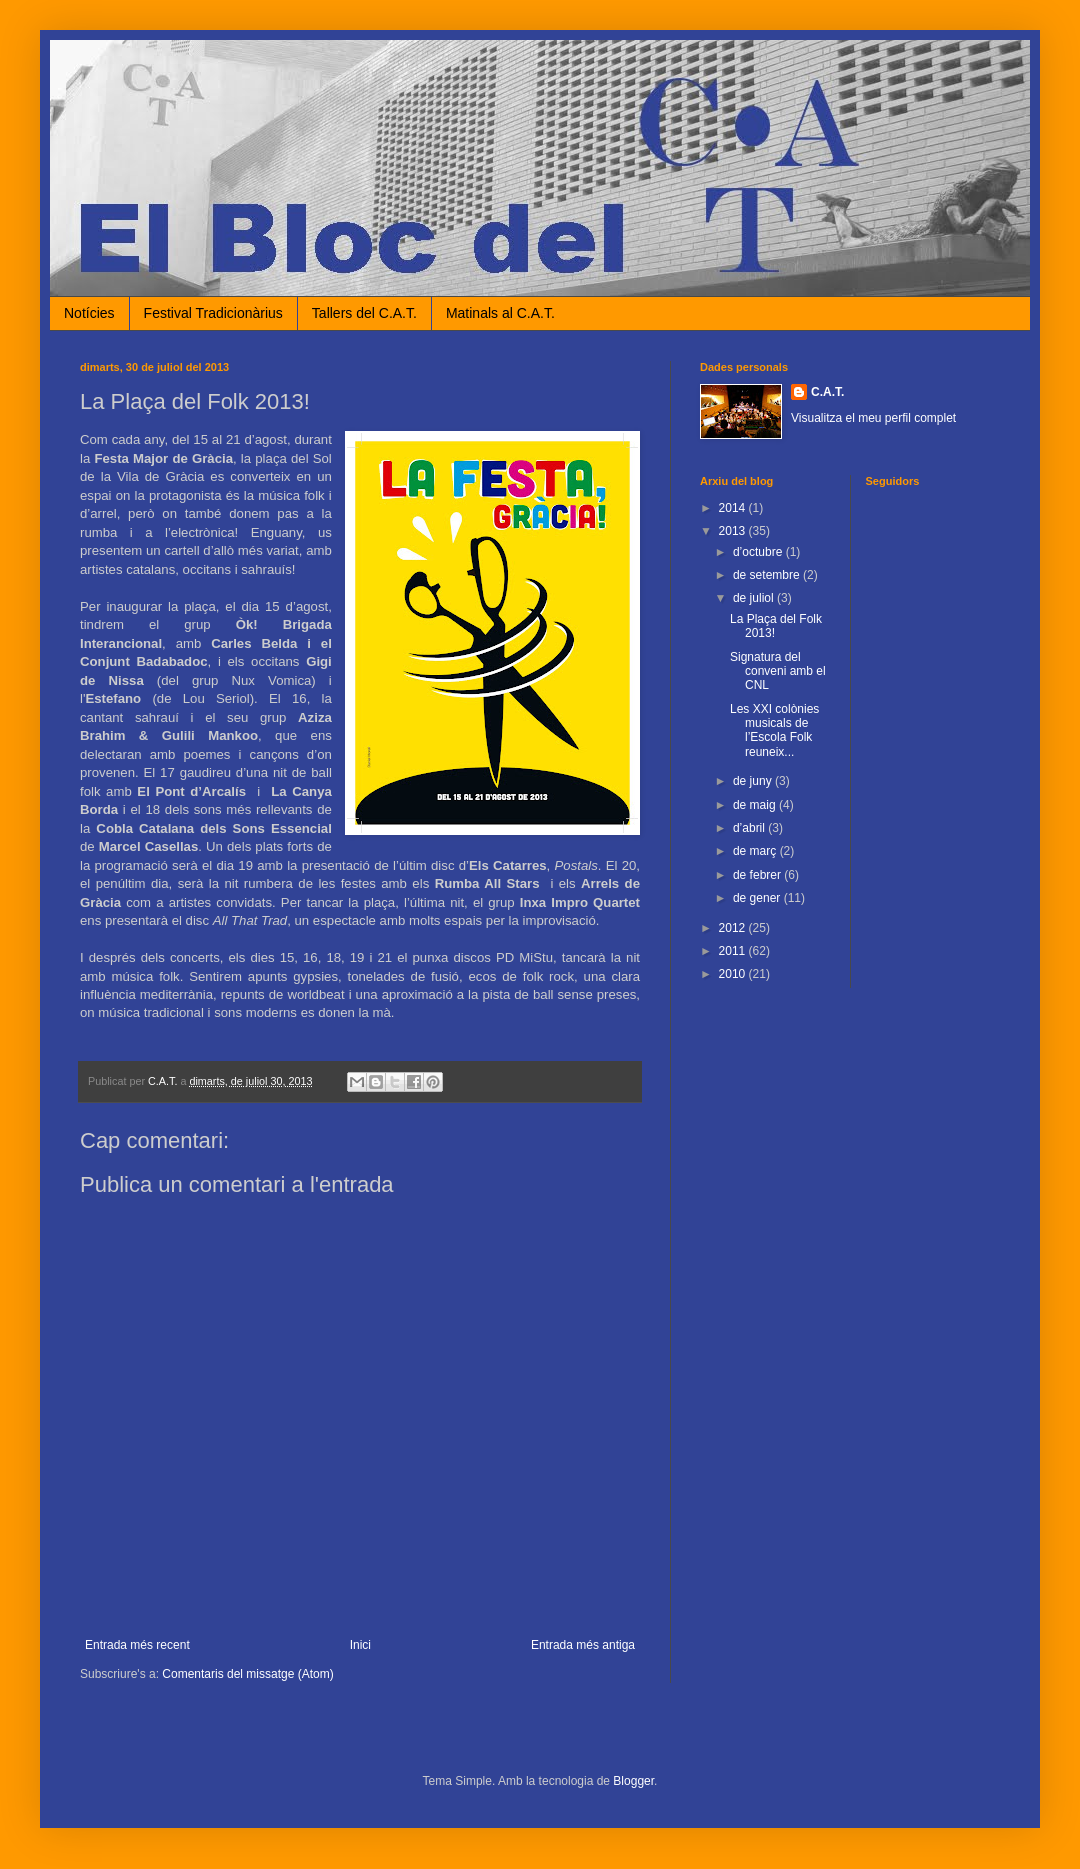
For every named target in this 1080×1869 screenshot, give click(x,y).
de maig (756, 805)
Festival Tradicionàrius (213, 313)
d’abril (750, 828)
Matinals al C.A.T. (500, 313)
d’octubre (759, 552)
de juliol (755, 598)
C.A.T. (827, 392)
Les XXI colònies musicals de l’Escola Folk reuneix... (774, 730)
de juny (754, 781)
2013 (734, 531)
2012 (734, 928)
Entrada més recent (137, 1645)
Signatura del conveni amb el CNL (778, 671)
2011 (734, 951)
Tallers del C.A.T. (364, 313)
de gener (758, 898)
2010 (734, 974)
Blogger (633, 1781)
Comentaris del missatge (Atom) (247, 1674)
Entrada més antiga (583, 1645)
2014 (734, 508)
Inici (360, 1645)
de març (756, 851)
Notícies (89, 313)
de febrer (758, 875)
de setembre (768, 575)
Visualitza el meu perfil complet (873, 418)
